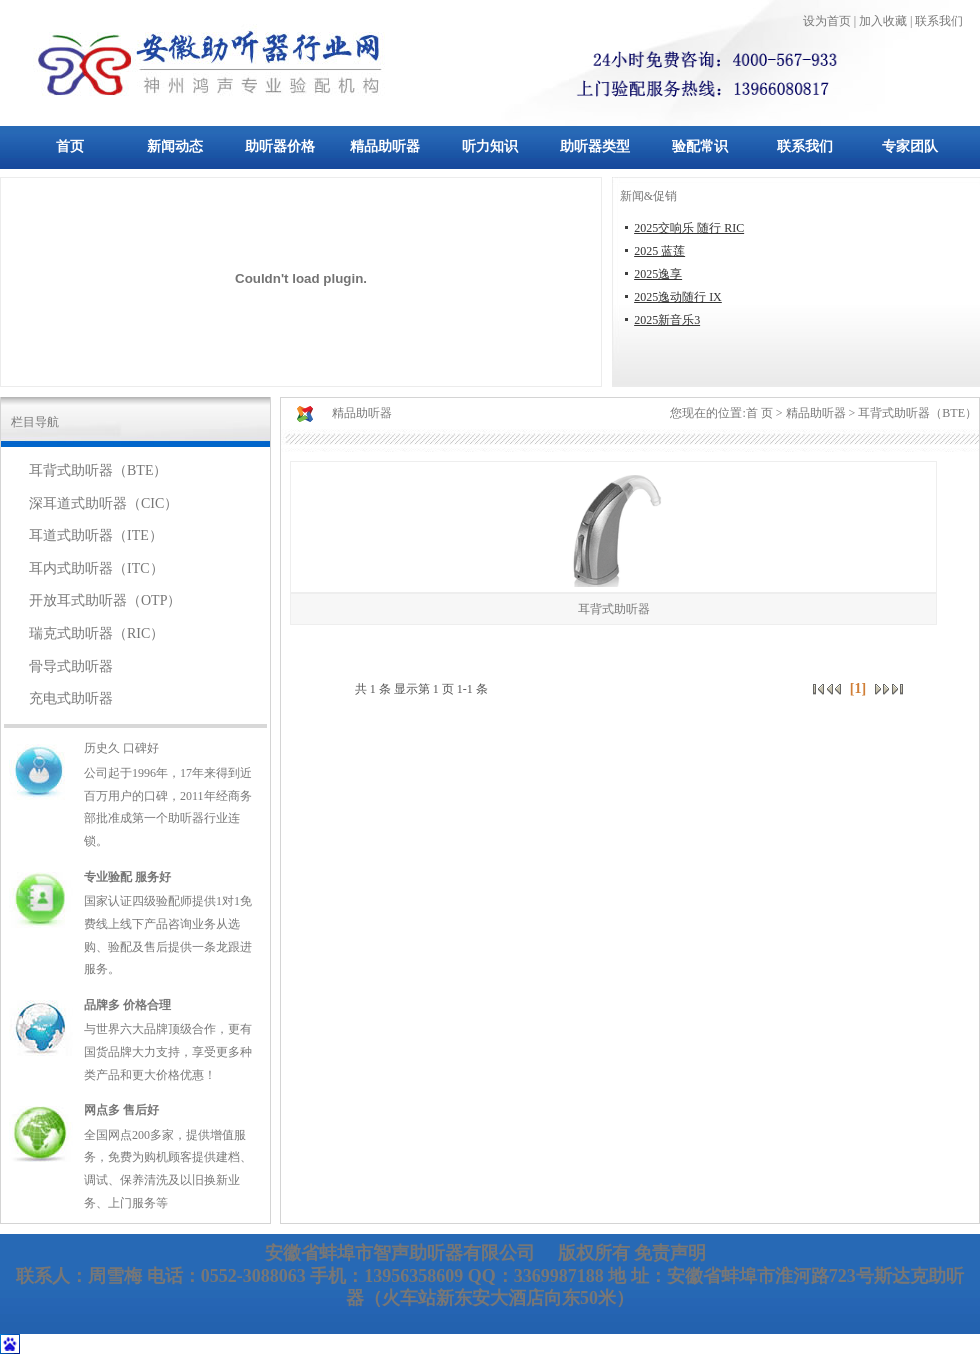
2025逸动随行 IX (678, 297)
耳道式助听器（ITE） (96, 535)
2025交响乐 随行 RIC (689, 228)
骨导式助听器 (71, 666)
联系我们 (805, 146)
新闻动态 (175, 146)
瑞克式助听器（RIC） (96, 633)
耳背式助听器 (614, 609)
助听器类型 (595, 146)
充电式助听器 (71, 698)
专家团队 (910, 146)
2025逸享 (658, 274)
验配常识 (700, 146)
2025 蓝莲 (659, 251)
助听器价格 (280, 146)
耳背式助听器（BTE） (98, 470)
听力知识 (490, 146)
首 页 (759, 413)
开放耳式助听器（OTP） (105, 600)
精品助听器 (385, 146)
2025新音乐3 (667, 320)
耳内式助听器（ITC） (96, 568)
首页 (70, 146)
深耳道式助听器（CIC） (103, 503)
